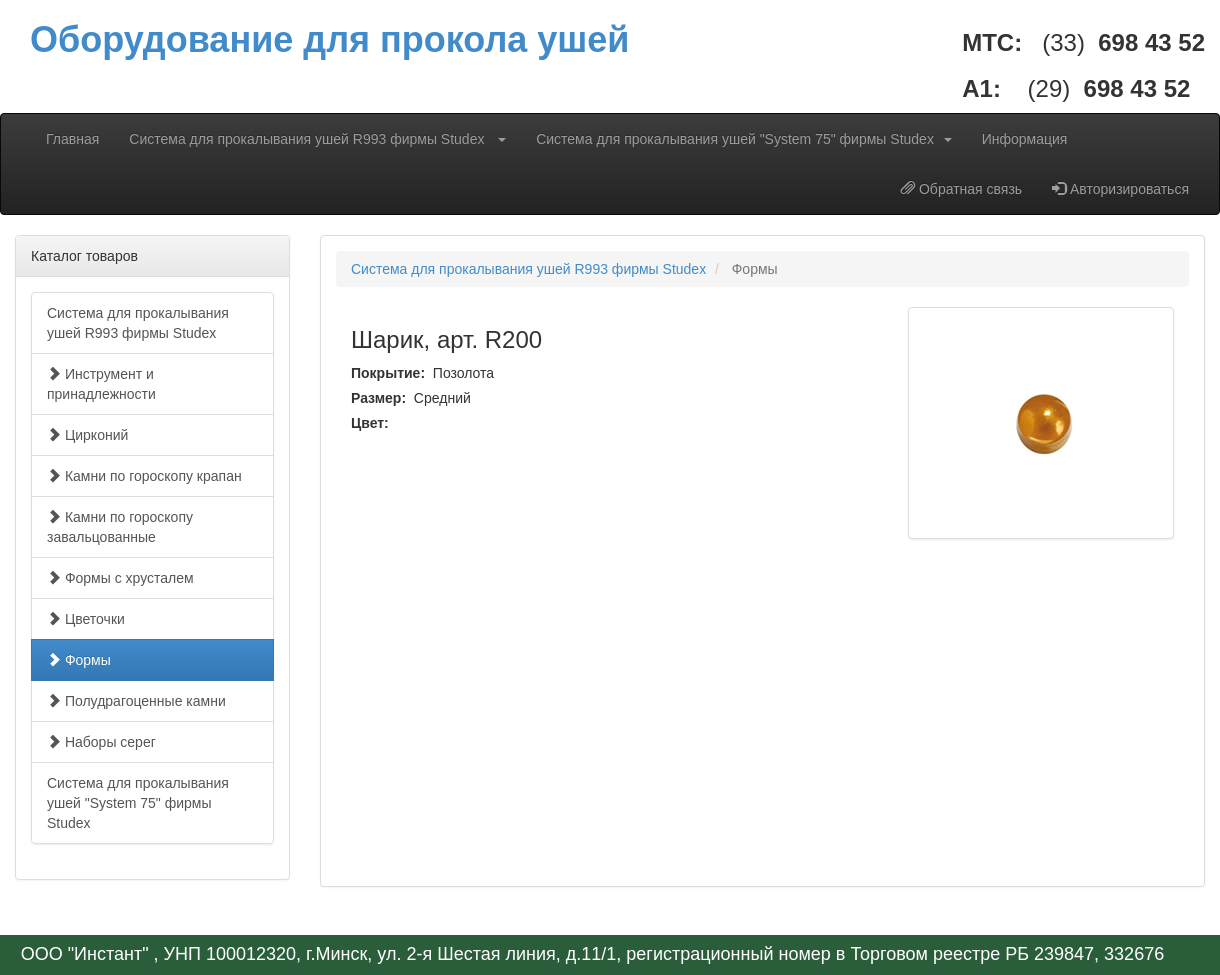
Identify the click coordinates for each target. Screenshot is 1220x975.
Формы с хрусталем (120, 578)
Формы (79, 660)
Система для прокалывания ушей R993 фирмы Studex (317, 139)
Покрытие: (390, 373)
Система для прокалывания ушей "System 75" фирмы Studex (744, 139)
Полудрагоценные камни (136, 701)
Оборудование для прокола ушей (329, 39)
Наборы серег (101, 742)
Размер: (380, 398)
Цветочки (86, 619)
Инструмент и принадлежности (101, 384)
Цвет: (372, 423)
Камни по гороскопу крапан (144, 476)
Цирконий (87, 435)
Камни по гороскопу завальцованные (120, 527)
